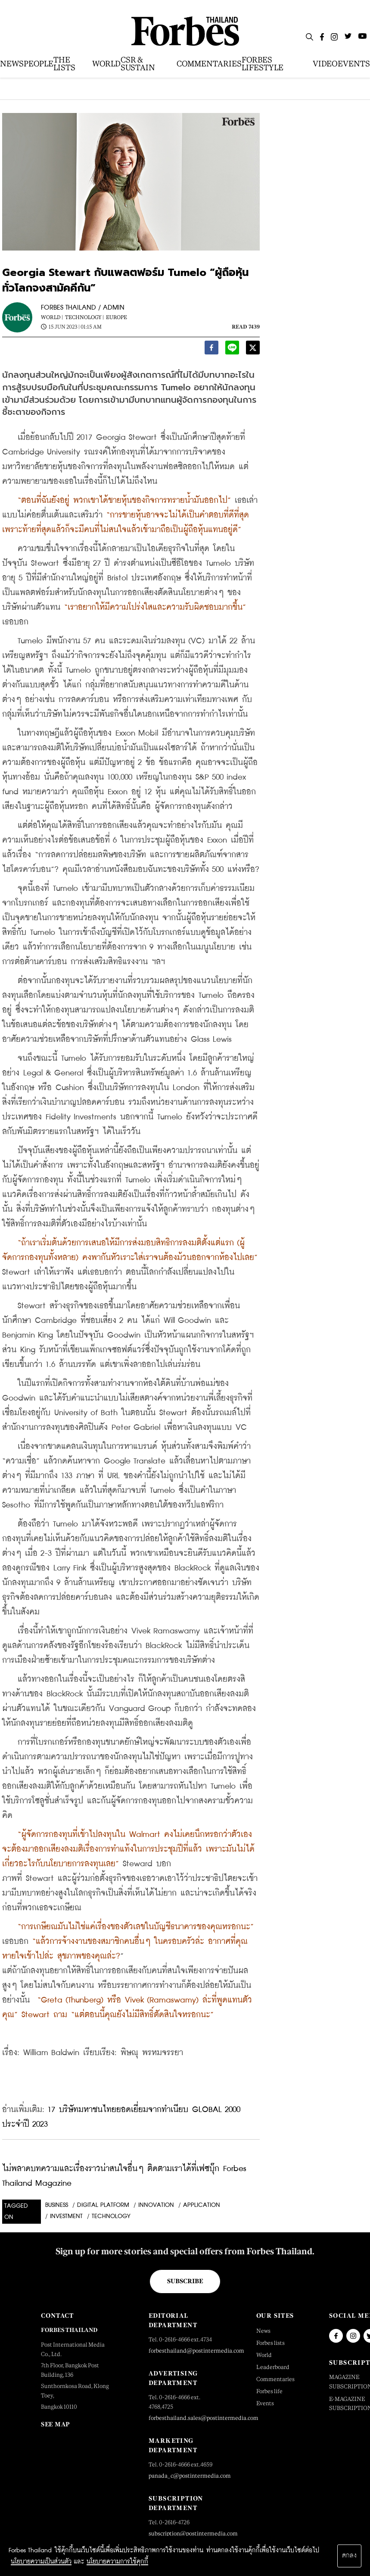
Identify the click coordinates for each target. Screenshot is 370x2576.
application (201, 2205)
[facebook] (211, 349)
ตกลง (349, 2556)
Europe (116, 317)
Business (56, 2205)
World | (52, 317)
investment (66, 2216)
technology (111, 2216)
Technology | (84, 317)
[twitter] (253, 349)
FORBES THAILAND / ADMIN (82, 307)
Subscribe (185, 2281)
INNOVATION (156, 2205)
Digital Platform (103, 2205)
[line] (232, 349)
